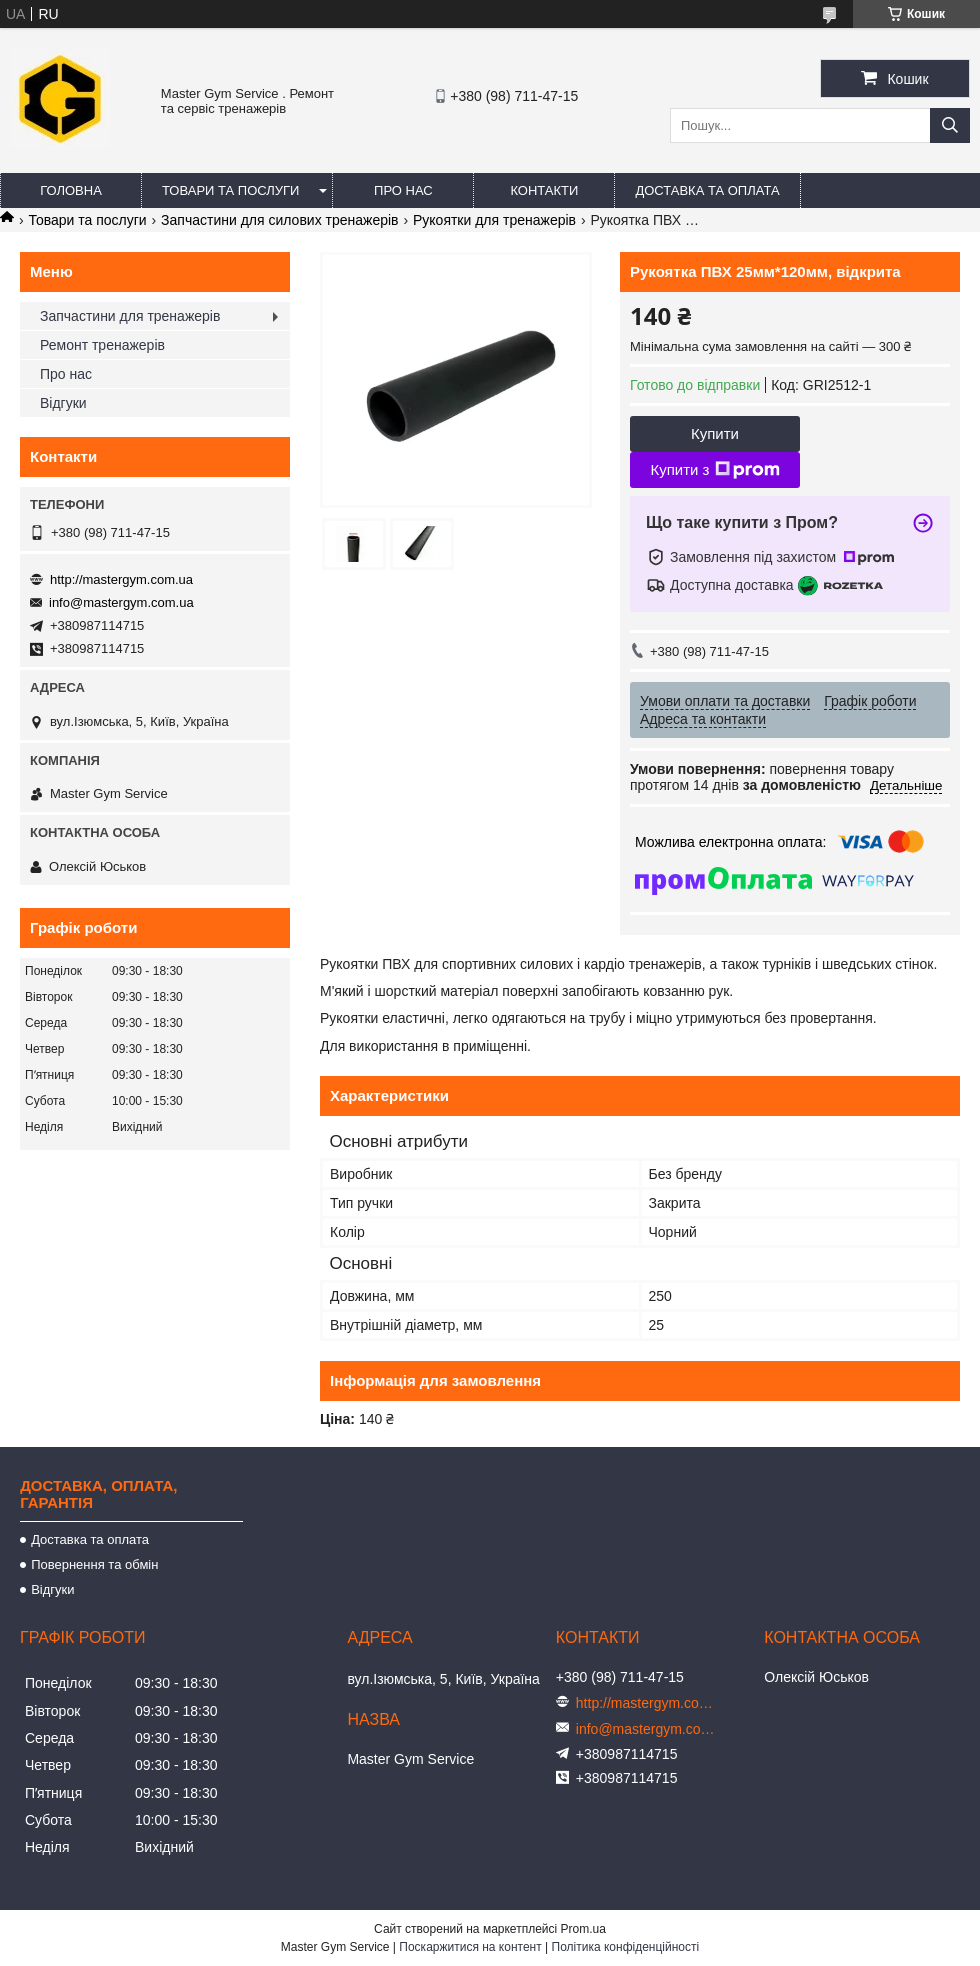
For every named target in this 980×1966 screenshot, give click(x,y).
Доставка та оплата (707, 190)
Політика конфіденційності (626, 1947)
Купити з (714, 470)
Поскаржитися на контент (470, 1947)
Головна (71, 190)
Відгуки (63, 403)
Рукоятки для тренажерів (494, 220)
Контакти (544, 190)
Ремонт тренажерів (102, 345)
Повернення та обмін (94, 1564)
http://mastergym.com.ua (121, 579)
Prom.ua (583, 1929)
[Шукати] (950, 125)
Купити (715, 433)
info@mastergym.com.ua (121, 602)
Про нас (403, 190)
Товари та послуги (230, 190)
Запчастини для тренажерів (130, 316)
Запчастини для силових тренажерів (279, 220)
